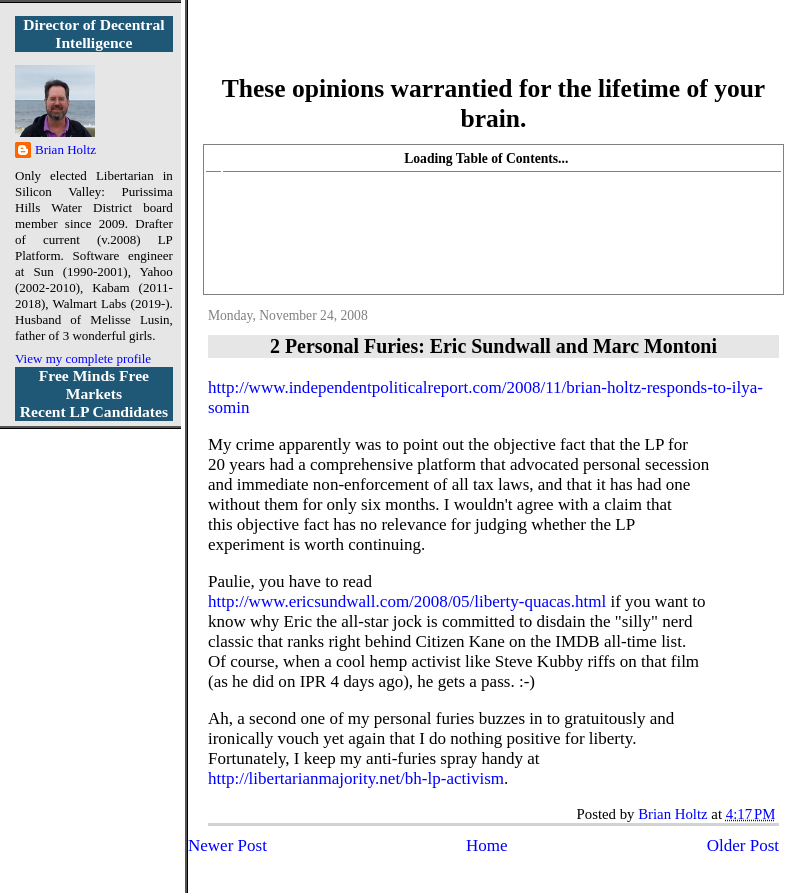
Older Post (743, 845)
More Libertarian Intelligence (493, 49)
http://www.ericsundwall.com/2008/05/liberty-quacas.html (407, 601)
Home (487, 845)
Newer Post (227, 845)
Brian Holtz (65, 149)
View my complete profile (83, 358)
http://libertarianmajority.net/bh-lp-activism (356, 778)
